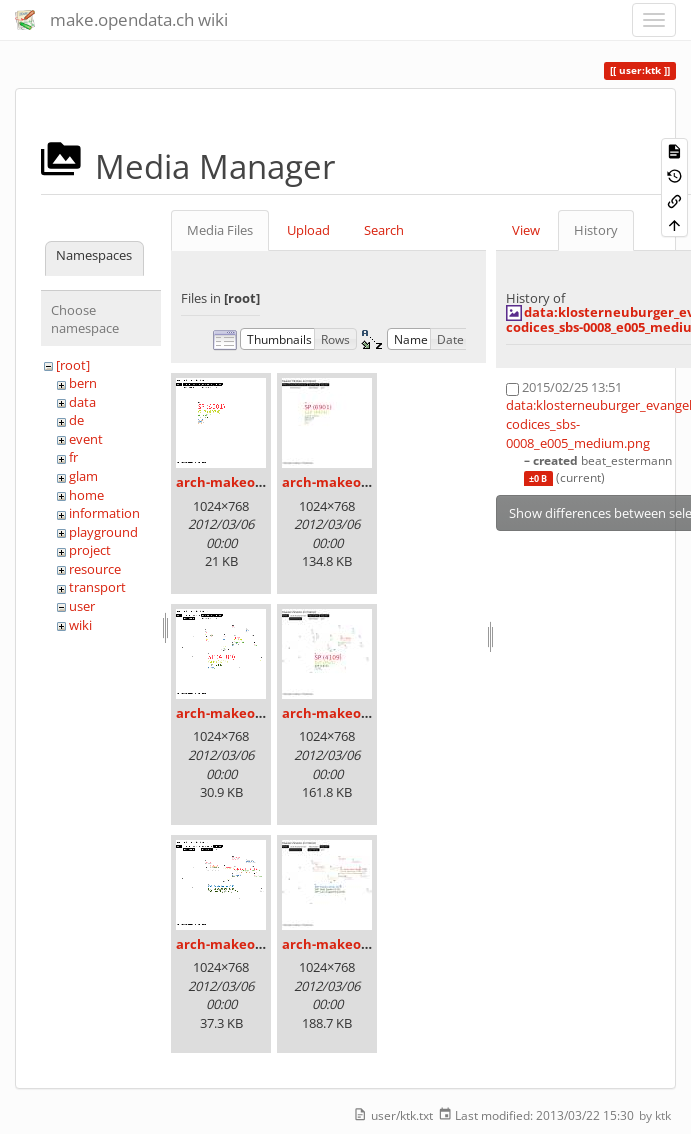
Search (384, 230)
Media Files (220, 230)
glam (83, 476)
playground (103, 532)
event (86, 439)
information (104, 513)
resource (95, 569)
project (90, 550)
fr (73, 457)
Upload (308, 230)
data (82, 402)
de (76, 420)
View (526, 230)
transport (97, 587)
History (596, 230)
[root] (73, 365)
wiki (80, 625)
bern (83, 383)
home (86, 495)
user (82, 606)
